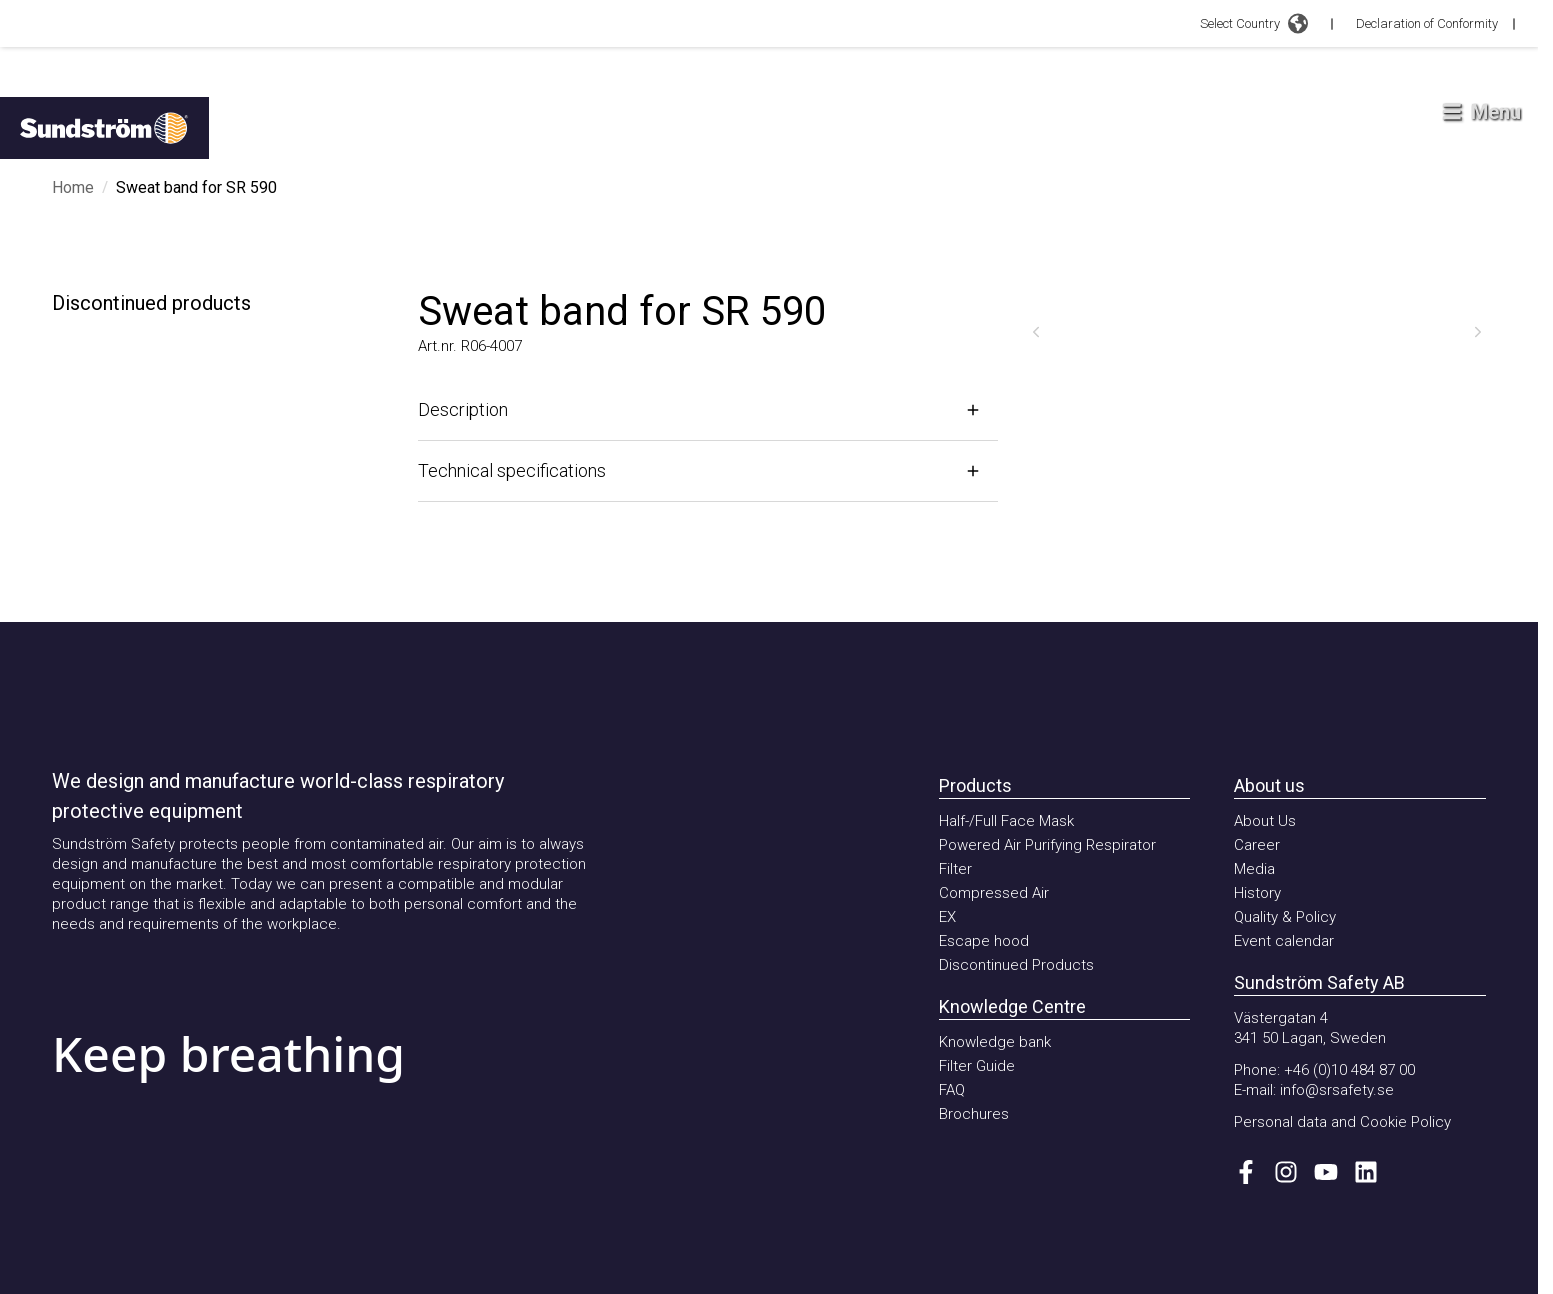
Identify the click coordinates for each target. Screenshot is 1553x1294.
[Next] (1478, 332)
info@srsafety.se (1337, 1090)
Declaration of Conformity (1427, 23)
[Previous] (1036, 332)
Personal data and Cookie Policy (1342, 1122)
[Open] (708, 410)
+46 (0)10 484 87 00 (1349, 1070)
